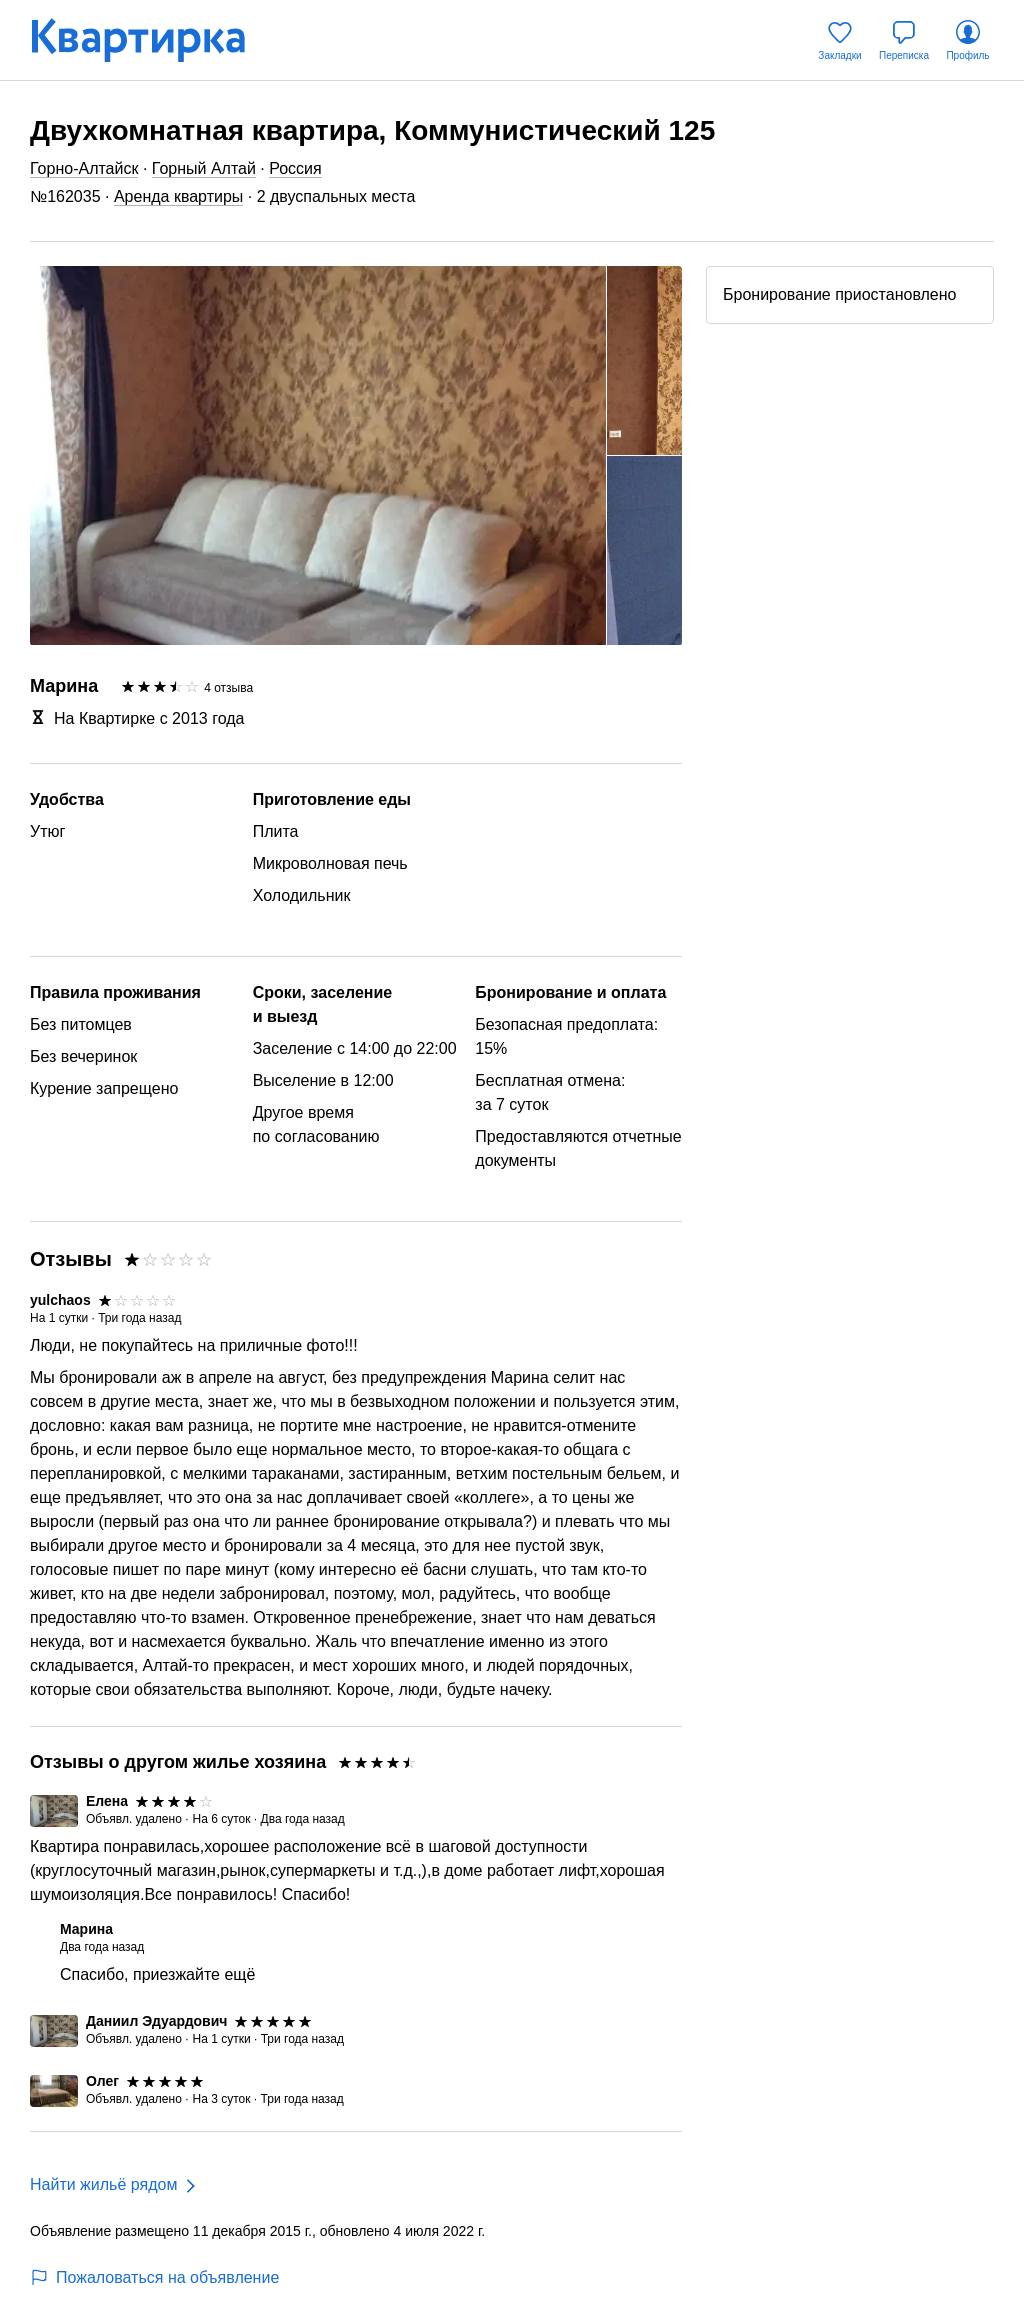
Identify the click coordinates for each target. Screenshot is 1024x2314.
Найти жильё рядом (103, 2184)
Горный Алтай (204, 168)
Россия (295, 168)
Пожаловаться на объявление (154, 2277)
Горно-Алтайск (84, 168)
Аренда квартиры (178, 196)
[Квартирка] (152, 40)
